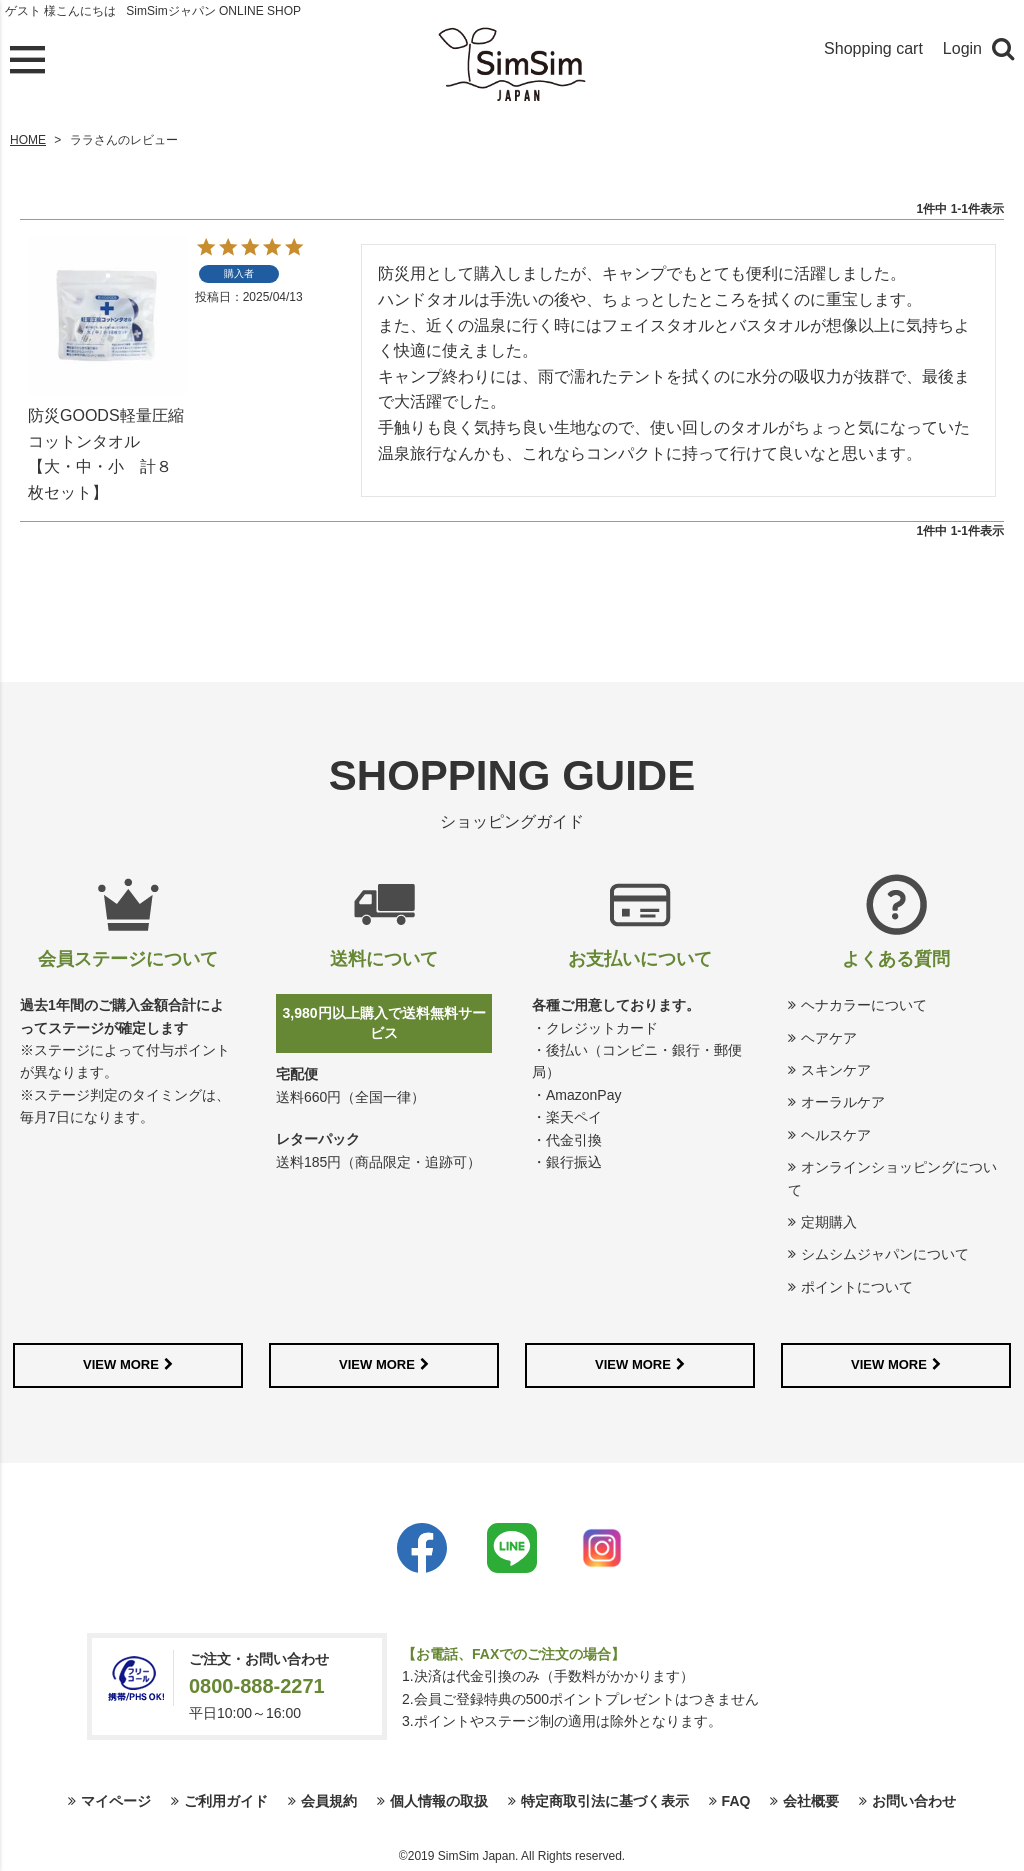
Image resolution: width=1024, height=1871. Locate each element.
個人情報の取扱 (439, 1801)
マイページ (116, 1801)
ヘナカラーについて (864, 1005)
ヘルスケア (836, 1135)
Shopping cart (873, 48)
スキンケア (836, 1070)
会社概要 (811, 1801)
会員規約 (329, 1801)
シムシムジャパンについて (885, 1254)
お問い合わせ (914, 1801)
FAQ (736, 1801)
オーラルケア (843, 1102)
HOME (28, 140)
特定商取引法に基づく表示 (605, 1801)
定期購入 (829, 1222)
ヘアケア (829, 1038)
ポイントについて (857, 1287)
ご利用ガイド (226, 1801)
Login (962, 48)
